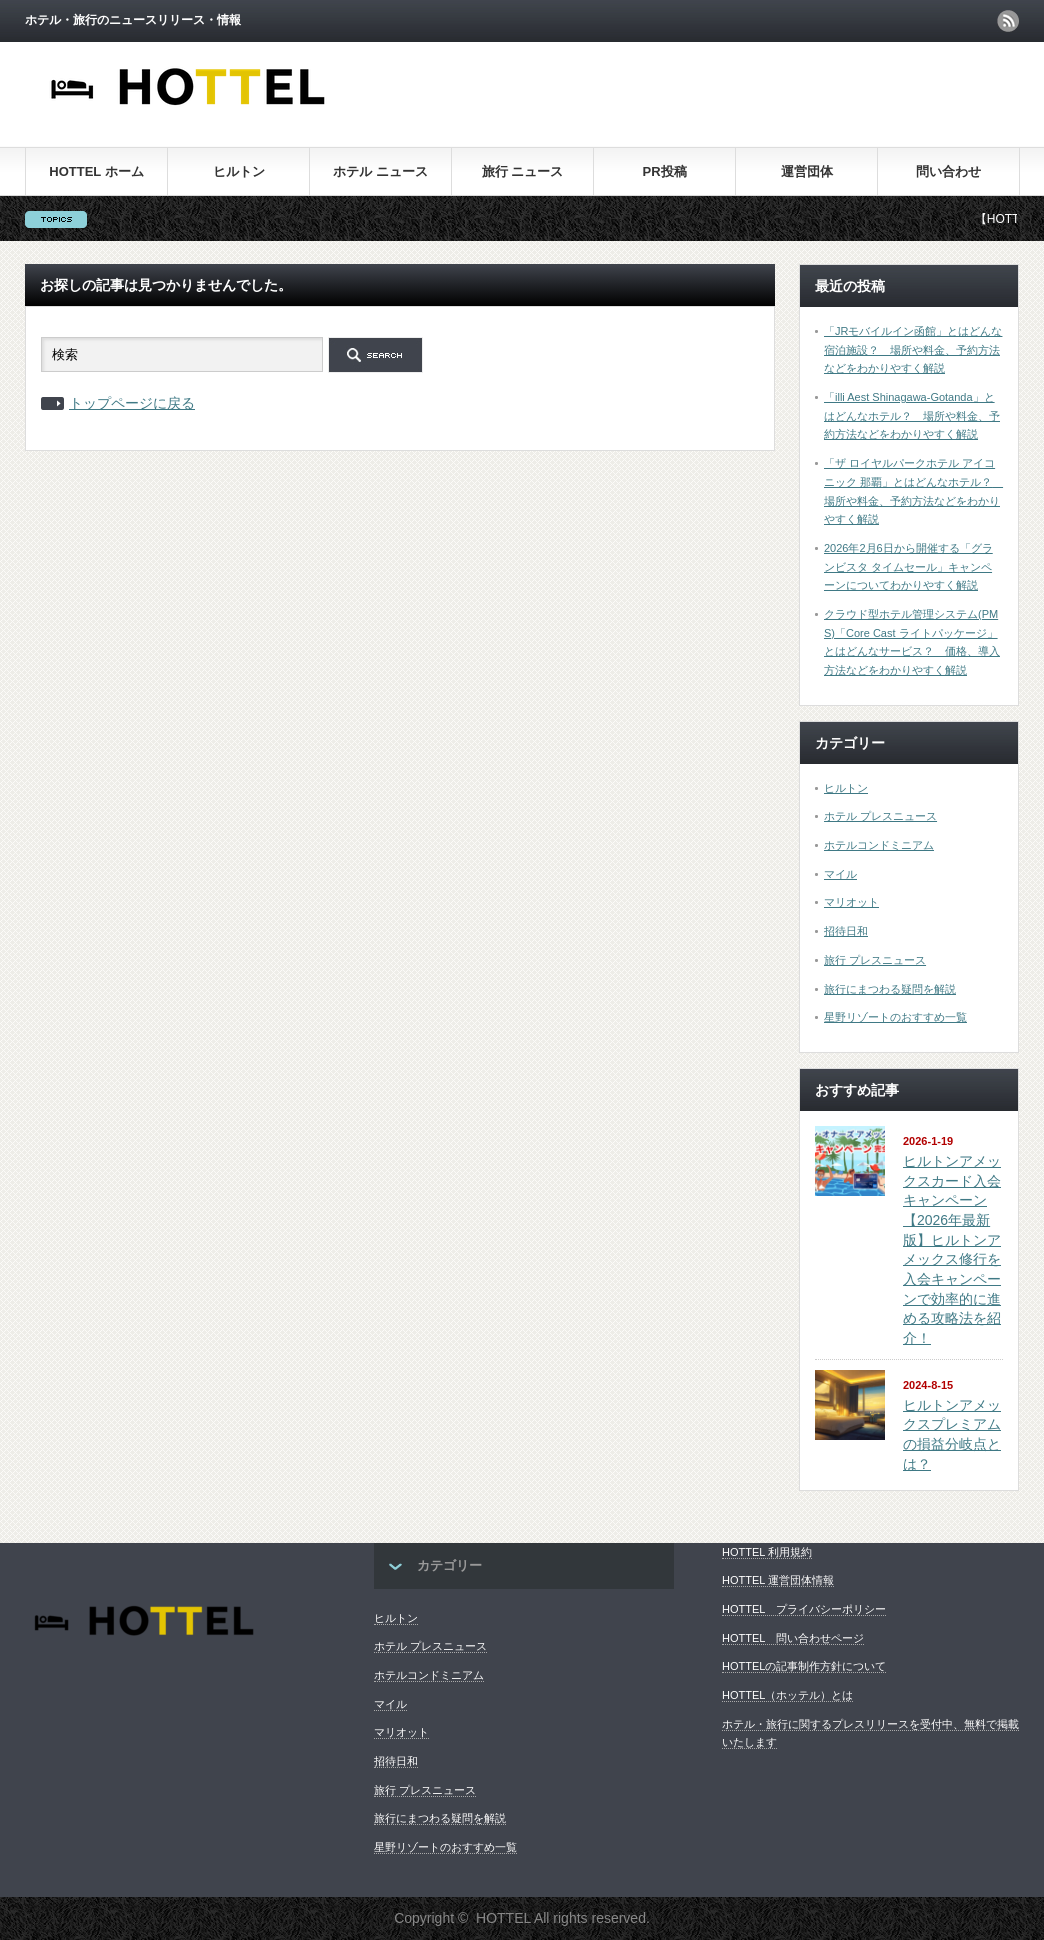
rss (1008, 21)
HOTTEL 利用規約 (767, 1552)
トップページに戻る (132, 403)
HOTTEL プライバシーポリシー (804, 1609)
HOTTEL (503, 1918)
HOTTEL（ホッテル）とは (787, 1695)
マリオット (851, 902)
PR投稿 (664, 171)
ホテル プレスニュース (880, 816)
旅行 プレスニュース (875, 960)
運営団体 (807, 171)
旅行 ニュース (523, 171)
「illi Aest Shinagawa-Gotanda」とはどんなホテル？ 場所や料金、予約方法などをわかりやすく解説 (912, 415)
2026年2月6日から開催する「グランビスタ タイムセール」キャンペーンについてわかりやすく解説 (908, 566)
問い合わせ (948, 171)
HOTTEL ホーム (96, 171)
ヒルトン (239, 171)
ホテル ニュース (380, 171)
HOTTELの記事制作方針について (804, 1666)
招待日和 (846, 931)
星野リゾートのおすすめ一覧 (895, 1017)
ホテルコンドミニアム (879, 845)
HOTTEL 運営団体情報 (778, 1580)
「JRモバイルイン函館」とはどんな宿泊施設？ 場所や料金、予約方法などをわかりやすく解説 (913, 349)
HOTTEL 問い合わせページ (793, 1638)
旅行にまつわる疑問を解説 (890, 989)
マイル (840, 874)
